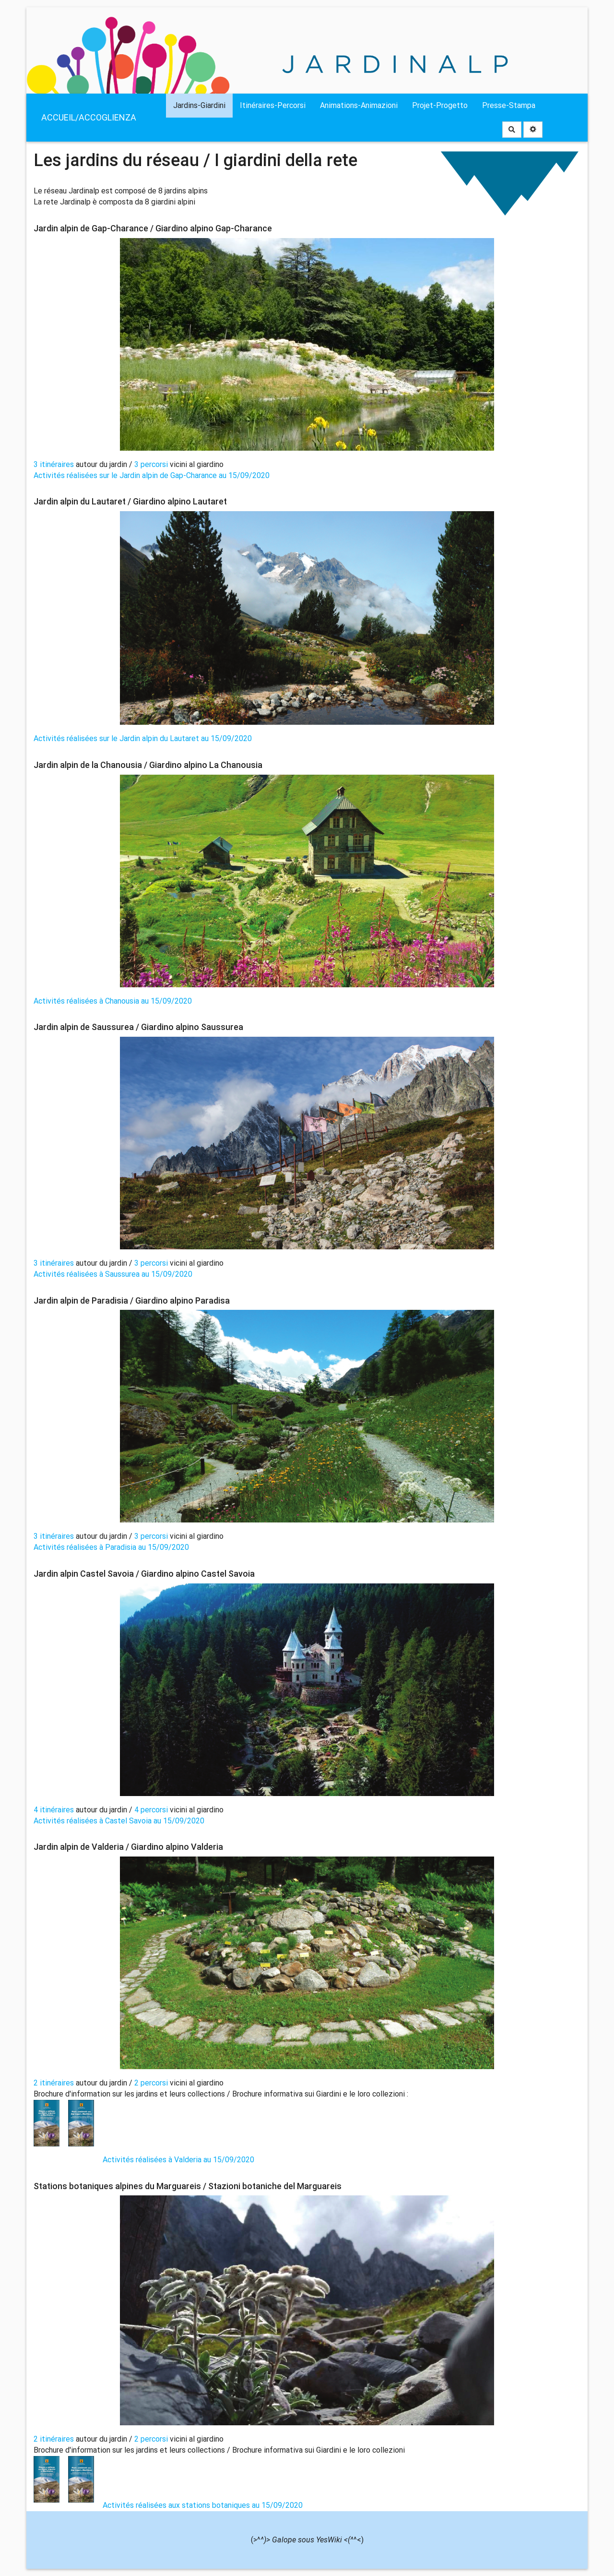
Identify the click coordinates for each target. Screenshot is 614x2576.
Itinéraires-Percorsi (273, 105)
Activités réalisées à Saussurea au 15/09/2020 (113, 1274)
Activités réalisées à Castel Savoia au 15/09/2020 (119, 1820)
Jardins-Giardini (199, 105)
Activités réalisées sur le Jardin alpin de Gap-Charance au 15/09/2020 (152, 475)
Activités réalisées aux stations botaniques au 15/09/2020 (203, 2505)
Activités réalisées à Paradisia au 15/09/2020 (111, 1547)
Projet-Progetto (440, 105)
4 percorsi (151, 1809)
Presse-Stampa (508, 105)
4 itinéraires (55, 1809)
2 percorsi (151, 2082)
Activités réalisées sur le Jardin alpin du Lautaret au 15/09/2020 (143, 738)
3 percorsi (151, 464)
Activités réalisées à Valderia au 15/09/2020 (178, 2159)
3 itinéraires (55, 464)
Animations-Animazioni (359, 105)
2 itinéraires (55, 2082)
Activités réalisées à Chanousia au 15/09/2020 (113, 1001)
